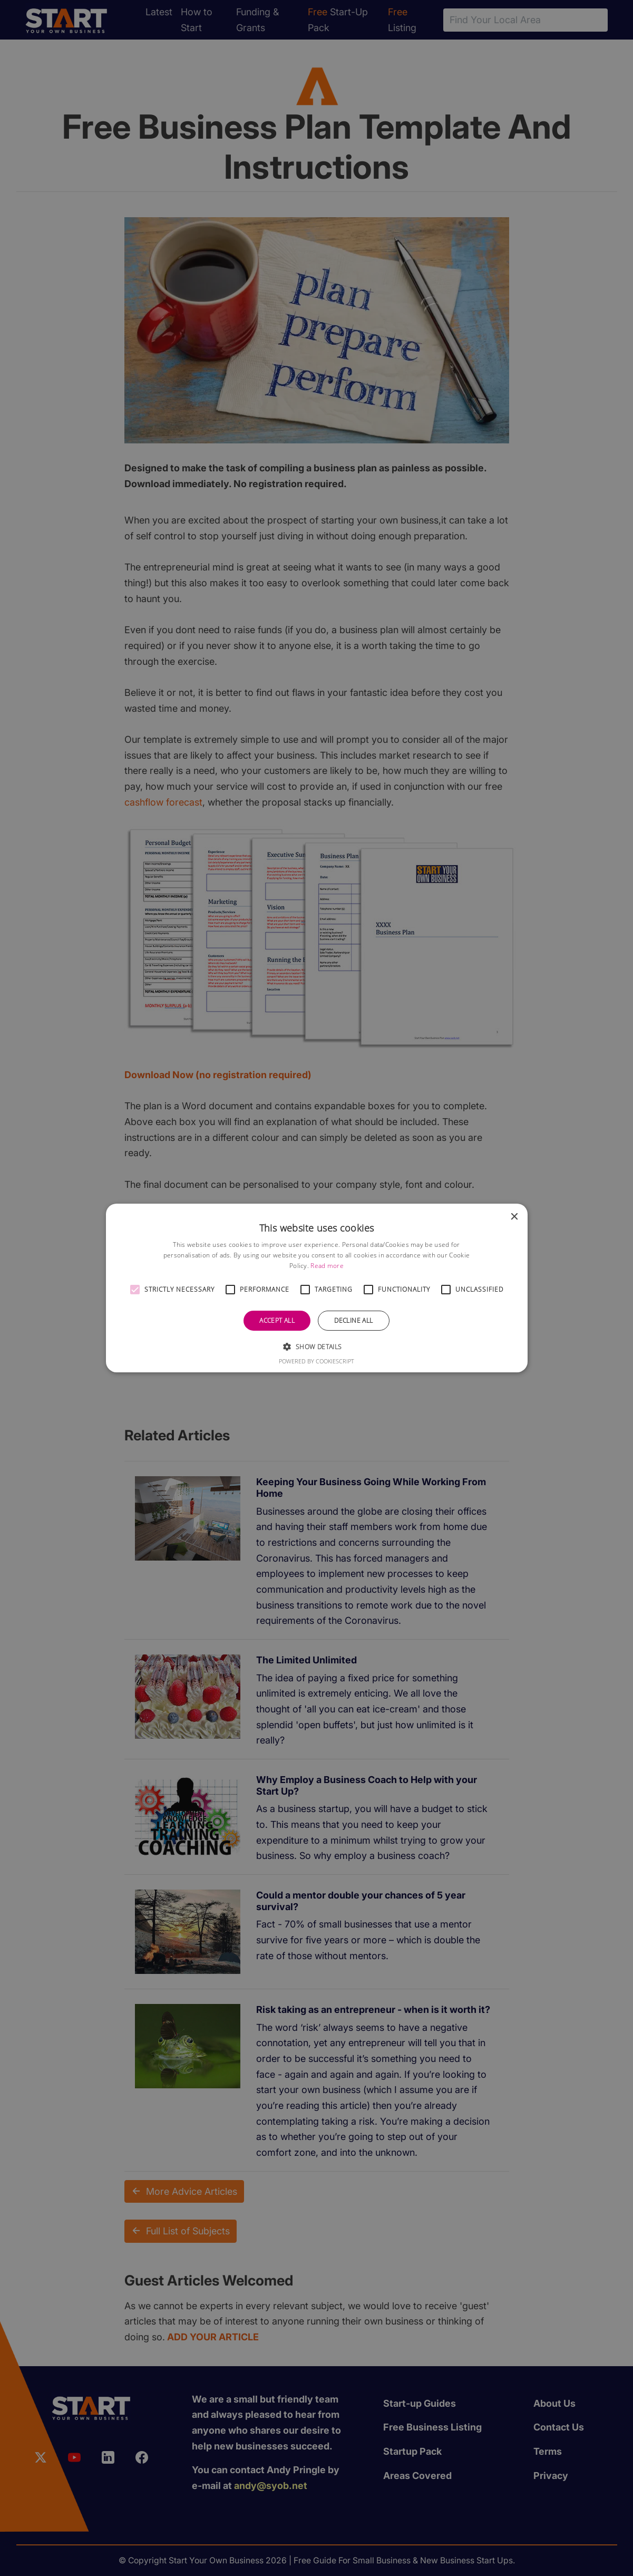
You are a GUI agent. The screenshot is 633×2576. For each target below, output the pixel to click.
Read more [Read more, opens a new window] (327, 1265)
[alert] (316, 1288)
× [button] (514, 1217)
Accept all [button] (277, 1320)
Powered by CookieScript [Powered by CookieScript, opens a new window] (316, 1361)
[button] (134, 1289)
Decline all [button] (353, 1320)
